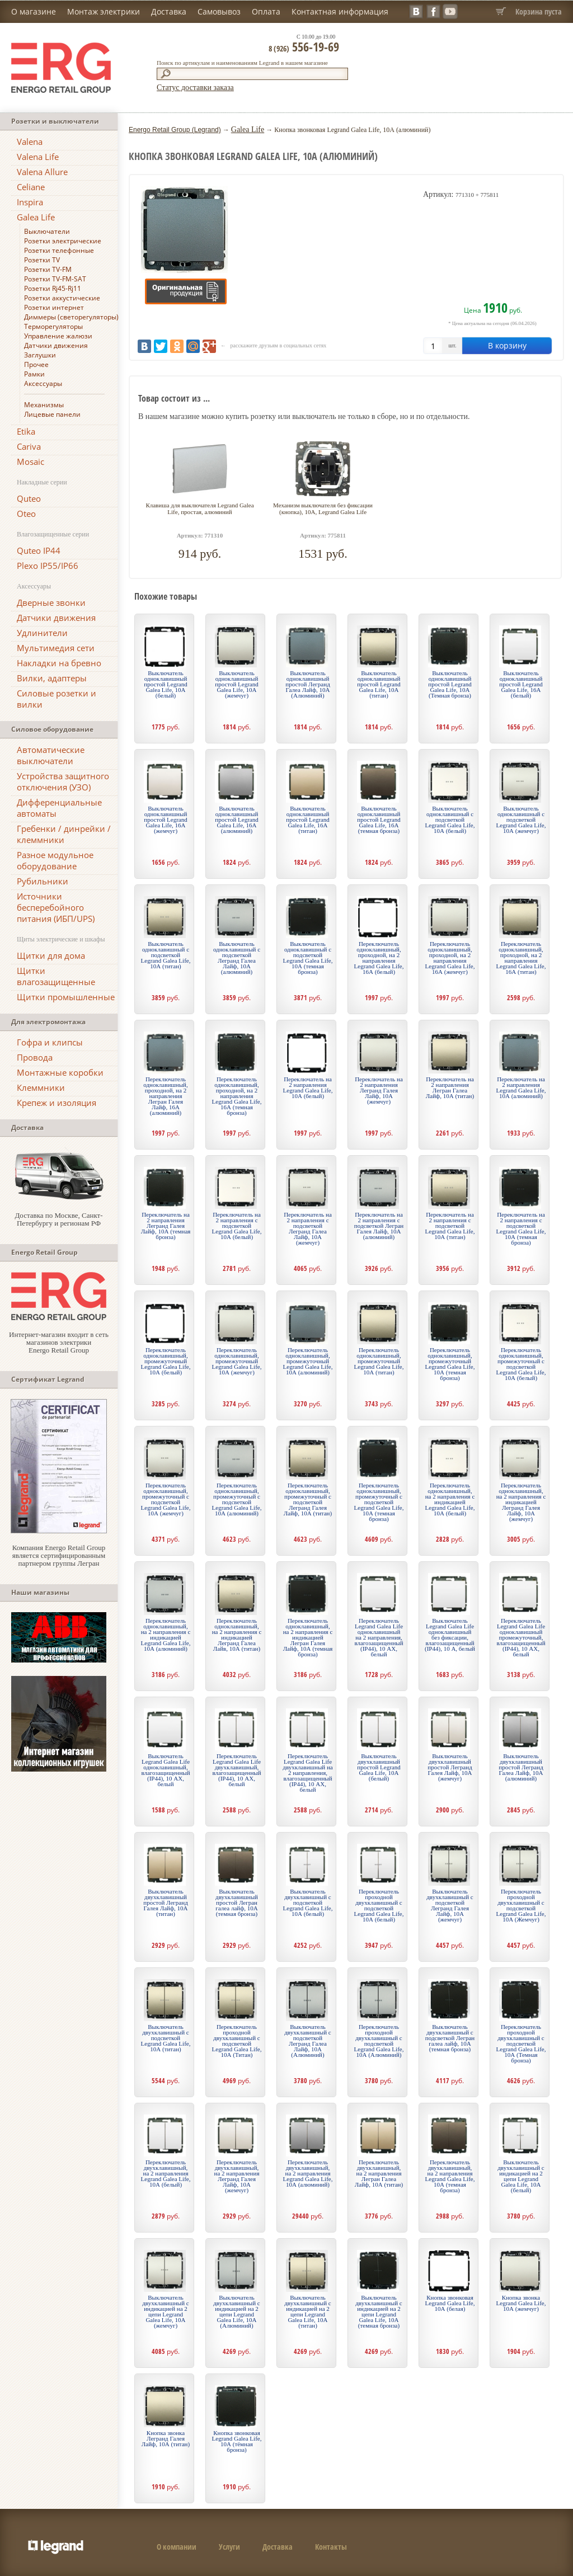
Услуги (229, 2546)
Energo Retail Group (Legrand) (175, 130)
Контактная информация (340, 11)
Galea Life (36, 217)
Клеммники (41, 1087)
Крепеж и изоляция (56, 1102)
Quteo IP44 (38, 550)
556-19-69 (304, 46)
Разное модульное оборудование (55, 860)
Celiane (31, 186)
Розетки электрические (62, 241)
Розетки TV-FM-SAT (55, 279)
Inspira (30, 202)
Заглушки (40, 355)
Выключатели (47, 231)
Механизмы (44, 404)
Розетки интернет (54, 307)
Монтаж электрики (103, 11)
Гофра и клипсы (50, 1042)
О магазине (33, 11)
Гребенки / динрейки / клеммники (64, 834)
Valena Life (38, 156)
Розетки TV (42, 260)
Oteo (26, 513)
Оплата (266, 11)
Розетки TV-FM (48, 269)
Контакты (331, 2546)
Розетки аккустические (62, 298)
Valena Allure (42, 171)
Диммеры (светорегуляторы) (71, 317)
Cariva (29, 446)
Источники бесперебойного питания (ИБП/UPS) (56, 907)
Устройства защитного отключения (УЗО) (63, 781)
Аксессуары (43, 383)
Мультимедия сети (56, 647)
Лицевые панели (52, 414)
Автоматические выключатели (50, 755)
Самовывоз (219, 11)
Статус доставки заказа (195, 87)
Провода (35, 1057)
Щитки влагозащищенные (56, 976)
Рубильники (42, 881)
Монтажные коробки (60, 1072)
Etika (26, 431)
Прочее (36, 364)
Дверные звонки (51, 602)
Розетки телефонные (59, 250)
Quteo (29, 498)
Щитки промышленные (66, 996)
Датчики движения (56, 345)
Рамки (34, 374)
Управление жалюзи (58, 336)
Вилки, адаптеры (52, 678)
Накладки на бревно (59, 662)
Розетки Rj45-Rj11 (52, 288)
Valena (30, 141)
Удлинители (42, 632)
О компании (176, 2546)
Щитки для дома (51, 955)
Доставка (168, 11)
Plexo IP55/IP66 (47, 565)
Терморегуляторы (53, 326)
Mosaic (30, 461)
